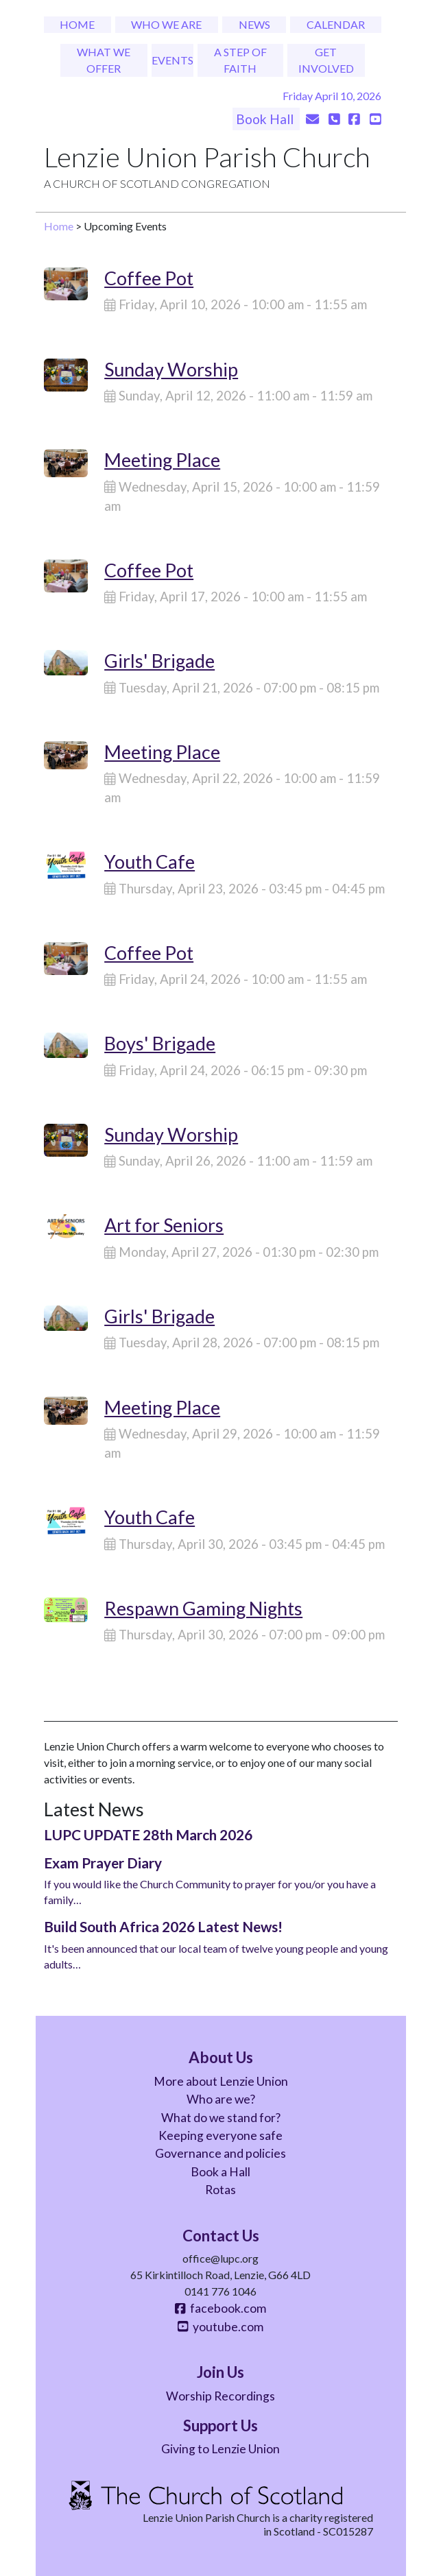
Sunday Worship (171, 369)
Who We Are (166, 24)
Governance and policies (220, 2153)
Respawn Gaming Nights (203, 1608)
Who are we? (221, 2099)
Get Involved (326, 60)
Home (77, 24)
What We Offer (103, 60)
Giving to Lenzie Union (220, 2449)
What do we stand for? (221, 2117)
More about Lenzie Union (221, 2081)
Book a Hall (220, 2172)
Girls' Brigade (159, 660)
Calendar (336, 24)
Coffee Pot (148, 278)
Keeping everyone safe (220, 2135)
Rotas (220, 2189)
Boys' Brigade (159, 1043)
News (254, 24)
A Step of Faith (240, 60)
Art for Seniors (164, 1225)
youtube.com (220, 2327)
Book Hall (266, 119)
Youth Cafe (149, 861)
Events (172, 60)
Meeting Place (162, 459)
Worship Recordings (220, 2396)
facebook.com (220, 2308)
